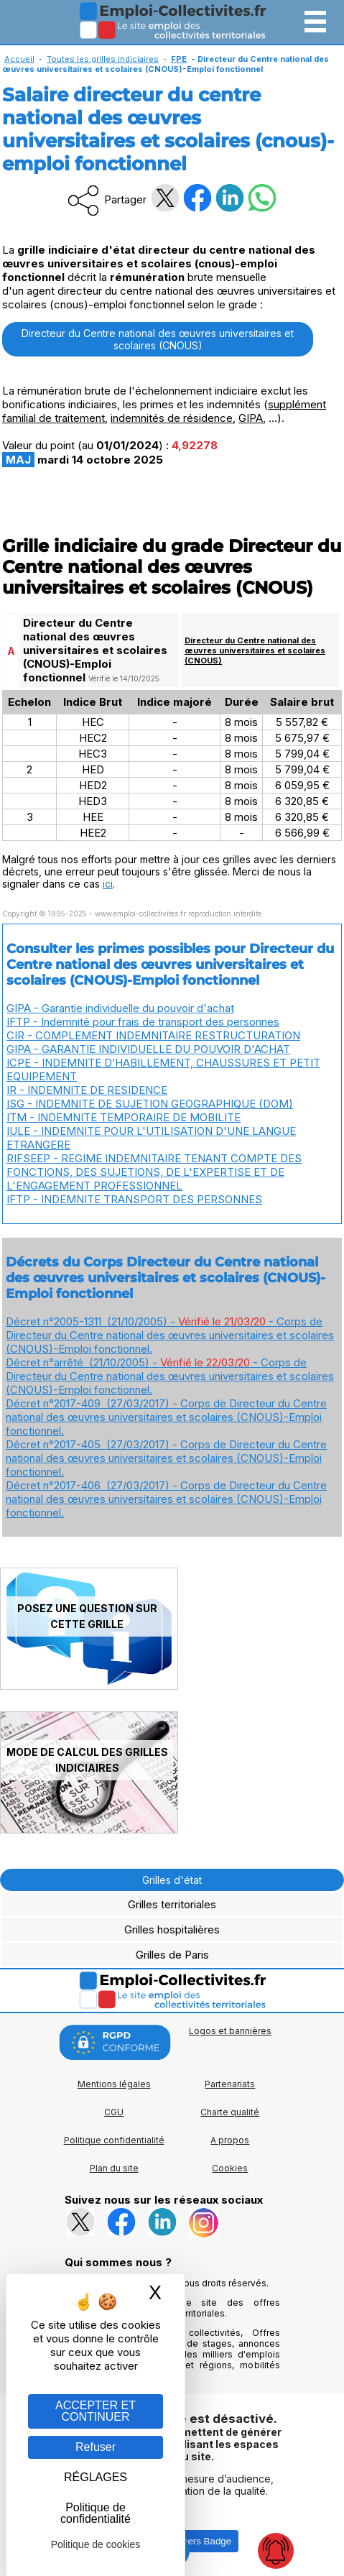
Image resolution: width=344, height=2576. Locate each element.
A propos (229, 2140)
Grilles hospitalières (172, 1929)
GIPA (250, 418)
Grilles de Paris (172, 1954)
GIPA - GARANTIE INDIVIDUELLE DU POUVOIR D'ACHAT (148, 1049)
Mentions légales (114, 2084)
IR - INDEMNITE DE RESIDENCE (86, 1090)
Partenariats (230, 2084)
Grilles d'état (172, 1880)
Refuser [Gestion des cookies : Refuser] (95, 2447)
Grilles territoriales (172, 1904)
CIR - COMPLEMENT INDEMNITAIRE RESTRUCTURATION (153, 1035)
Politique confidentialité (114, 2140)
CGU (114, 2112)
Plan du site (114, 2168)
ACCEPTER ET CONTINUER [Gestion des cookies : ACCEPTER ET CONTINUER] (95, 2411)
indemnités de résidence (172, 418)
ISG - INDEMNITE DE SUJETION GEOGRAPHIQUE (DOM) (149, 1103)
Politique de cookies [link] (96, 2544)
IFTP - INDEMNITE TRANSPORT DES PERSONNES (134, 1199)
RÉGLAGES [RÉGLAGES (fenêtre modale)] (95, 2477)
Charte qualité (229, 2112)
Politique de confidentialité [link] (95, 2513)
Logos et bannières (230, 2030)
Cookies (230, 2168)
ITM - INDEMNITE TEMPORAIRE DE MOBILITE (123, 1117)
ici (108, 884)
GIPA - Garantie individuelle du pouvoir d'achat (120, 1008)
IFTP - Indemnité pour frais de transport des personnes (142, 1022)
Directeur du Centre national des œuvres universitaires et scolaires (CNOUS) (158, 339)
